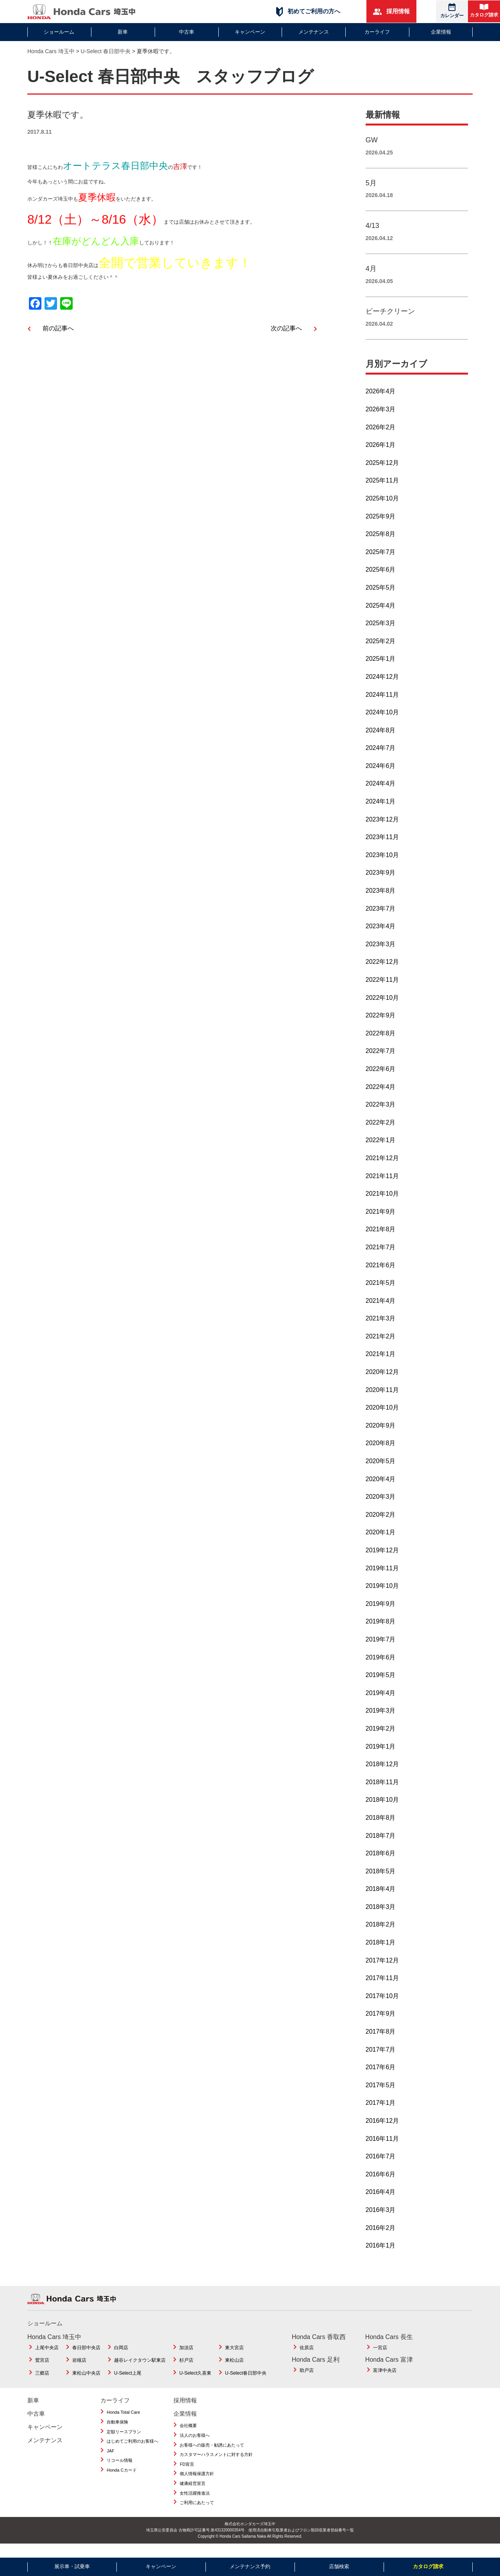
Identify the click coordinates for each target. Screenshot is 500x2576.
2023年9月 (381, 881)
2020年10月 (382, 1416)
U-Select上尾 (127, 2382)
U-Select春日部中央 (245, 2382)
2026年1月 (381, 453)
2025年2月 (381, 650)
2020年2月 (381, 1523)
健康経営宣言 (192, 2492)
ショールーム (59, 32)
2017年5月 (381, 2094)
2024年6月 (381, 774)
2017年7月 (381, 2058)
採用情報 (391, 11)
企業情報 (441, 32)
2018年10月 (382, 1808)
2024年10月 (382, 721)
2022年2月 (381, 1131)
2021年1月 (381, 1363)
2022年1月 (381, 1149)
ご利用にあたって (197, 2511)
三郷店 (42, 2382)
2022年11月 (382, 988)
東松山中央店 (86, 2382)
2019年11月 (382, 1577)
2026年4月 (381, 400)
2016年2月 (381, 2236)
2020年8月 (381, 1452)
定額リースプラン (124, 2440)
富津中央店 (384, 2379)
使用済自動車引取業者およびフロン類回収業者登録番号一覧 (301, 2539)
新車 (123, 32)
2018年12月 (382, 1773)
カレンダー (452, 10)
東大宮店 (234, 2356)
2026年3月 (381, 418)
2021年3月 (381, 1327)
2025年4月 (381, 614)
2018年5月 (381, 1880)
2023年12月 (382, 828)
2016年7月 (381, 2165)
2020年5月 (381, 1470)
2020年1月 (381, 1541)
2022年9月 (381, 1024)
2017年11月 (382, 1987)
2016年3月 (381, 2218)
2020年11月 (382, 1399)
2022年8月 (381, 1042)
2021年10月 (382, 1202)
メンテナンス (313, 32)
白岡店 (121, 2356)
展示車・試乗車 (72, 2566)
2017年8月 (381, 2040)
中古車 (186, 32)
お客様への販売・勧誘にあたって (212, 2454)
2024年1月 (381, 810)
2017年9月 (381, 2022)
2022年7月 (381, 1060)
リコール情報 (119, 2469)
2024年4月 (381, 792)
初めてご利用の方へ (308, 11)
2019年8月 (381, 1630)
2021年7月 (381, 1256)
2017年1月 (381, 2111)
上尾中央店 (47, 2356)
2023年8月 (381, 899)
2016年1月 (381, 2254)
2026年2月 (381, 436)
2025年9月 (381, 525)
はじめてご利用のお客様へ (132, 2450)
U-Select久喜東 (195, 2382)
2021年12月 (382, 1167)
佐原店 (307, 2356)
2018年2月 (381, 1933)
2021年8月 (381, 1238)
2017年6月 (381, 2076)
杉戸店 (186, 2369)
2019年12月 (382, 1559)
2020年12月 (382, 1381)
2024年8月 (381, 739)
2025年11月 (382, 489)
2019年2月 (381, 1737)
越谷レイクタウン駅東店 (140, 2369)
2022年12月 (382, 970)
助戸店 (307, 2379)
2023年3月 (381, 953)
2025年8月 (381, 543)
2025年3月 (381, 632)
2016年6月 (381, 2183)
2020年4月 (381, 1488)
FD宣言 (187, 2473)
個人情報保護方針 (197, 2482)
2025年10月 (382, 507)
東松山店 (234, 2369)
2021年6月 (381, 1273)
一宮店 (380, 2356)
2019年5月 (381, 1684)
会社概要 (188, 2434)
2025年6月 (381, 578)
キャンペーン (250, 32)
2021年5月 (381, 1291)
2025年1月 (381, 667)
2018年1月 (381, 1951)
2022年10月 (382, 1006)
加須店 (186, 2356)
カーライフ (377, 32)
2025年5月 (381, 596)
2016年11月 (382, 2147)
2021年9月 (381, 1220)
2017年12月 (382, 1969)
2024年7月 (381, 756)
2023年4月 (381, 935)
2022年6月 (381, 1078)
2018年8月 (381, 1826)
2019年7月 (381, 1648)
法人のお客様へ (195, 2444)
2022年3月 (381, 1113)
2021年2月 (381, 1345)
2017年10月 (382, 2005)
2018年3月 (381, 1915)
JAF (110, 2460)
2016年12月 (382, 2129)
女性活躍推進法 (195, 2502)
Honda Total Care (123, 2421)
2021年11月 (382, 1185)
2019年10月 (382, 1594)
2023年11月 (382, 846)
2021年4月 (381, 1309)
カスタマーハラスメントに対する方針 (216, 2463)
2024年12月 (382, 685)
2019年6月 (381, 1666)
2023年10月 (382, 864)
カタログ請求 (484, 11)
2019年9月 (381, 1612)
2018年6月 (381, 1862)
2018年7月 (381, 1844)
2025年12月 (382, 471)
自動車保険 (117, 2431)
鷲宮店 (42, 2369)
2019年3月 (381, 1719)
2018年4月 (381, 1897)
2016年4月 (381, 2200)
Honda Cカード (121, 2479)
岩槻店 (79, 2369)
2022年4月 (381, 1095)
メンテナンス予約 (250, 2566)
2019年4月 (381, 1702)
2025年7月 (381, 561)
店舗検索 (339, 2566)
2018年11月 (382, 1791)
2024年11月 (382, 703)
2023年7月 (381, 917)
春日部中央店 (86, 2356)
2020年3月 (381, 1505)
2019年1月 (381, 1755)
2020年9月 (381, 1434)
